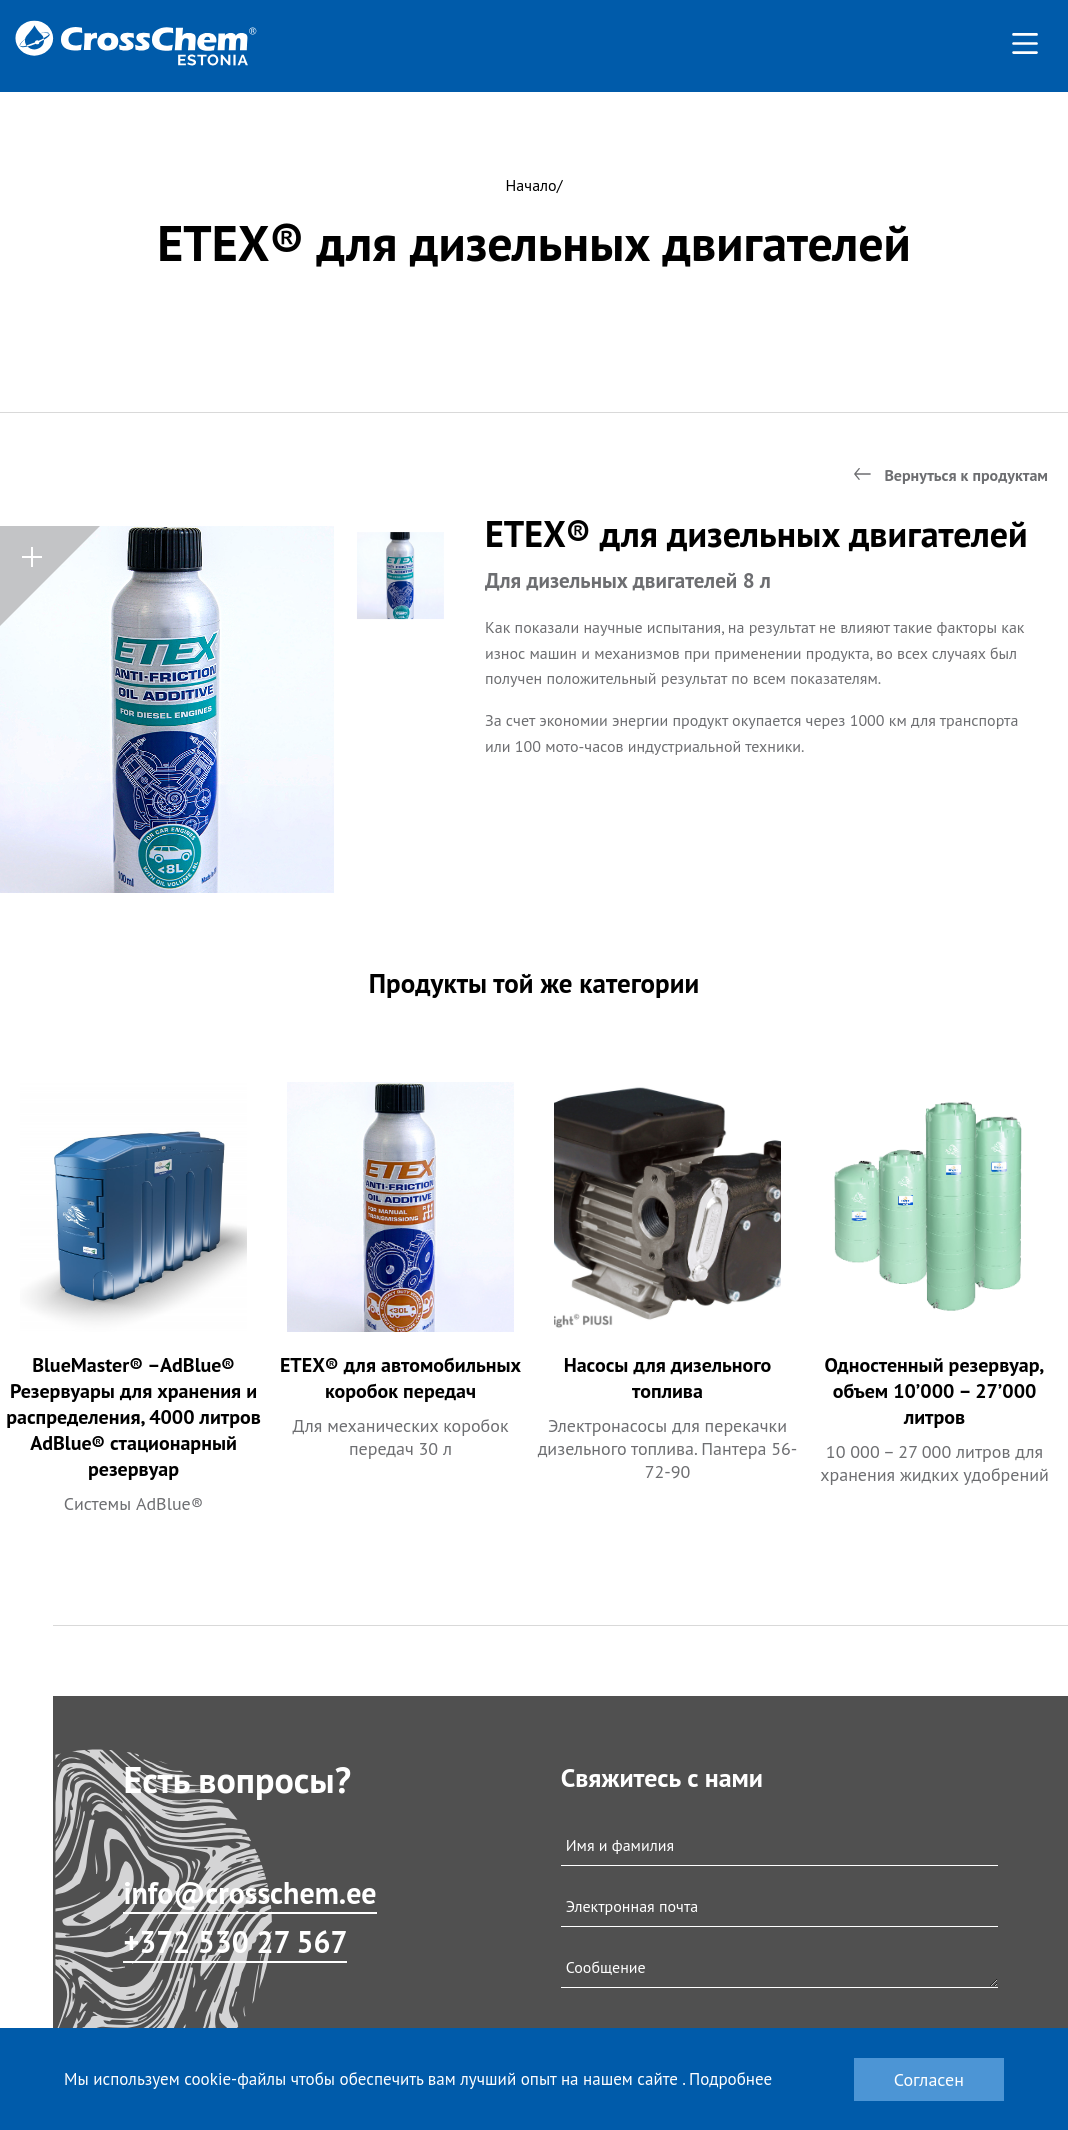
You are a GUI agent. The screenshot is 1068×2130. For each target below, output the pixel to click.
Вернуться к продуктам (966, 475)
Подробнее (730, 2079)
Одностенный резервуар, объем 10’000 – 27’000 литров (935, 1391)
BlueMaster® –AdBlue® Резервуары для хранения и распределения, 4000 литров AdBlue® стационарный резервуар (133, 1417)
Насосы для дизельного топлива (668, 1378)
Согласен (929, 2079)
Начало (531, 185)
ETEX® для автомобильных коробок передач (400, 1378)
